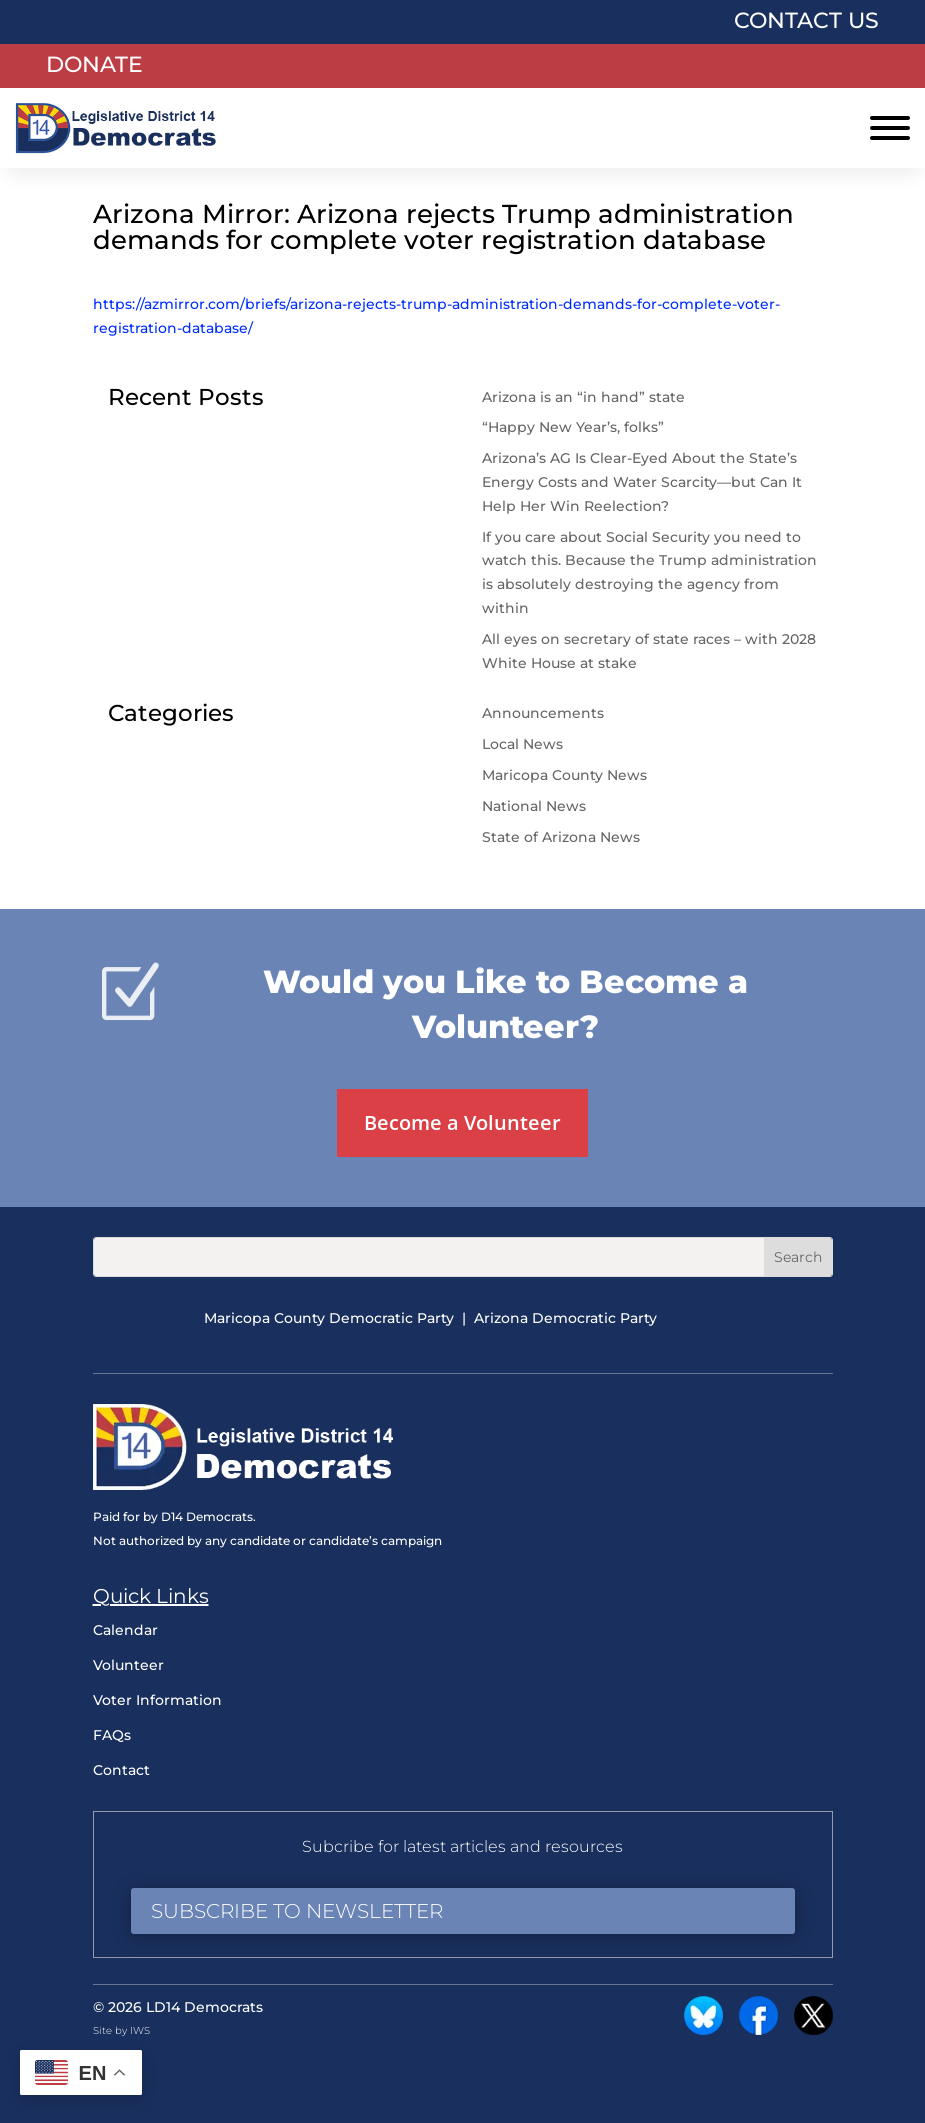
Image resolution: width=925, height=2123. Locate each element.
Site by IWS (121, 2030)
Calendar (125, 1630)
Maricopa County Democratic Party (329, 1318)
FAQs (112, 1735)
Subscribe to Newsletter (297, 1911)
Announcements (543, 713)
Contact (121, 1770)
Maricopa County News (564, 775)
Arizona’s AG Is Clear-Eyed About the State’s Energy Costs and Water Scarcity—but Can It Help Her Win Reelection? (642, 482)
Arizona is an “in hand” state (583, 397)
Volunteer (128, 1665)
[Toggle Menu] (890, 128)
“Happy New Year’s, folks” (575, 427)
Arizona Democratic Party (565, 1318)
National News (534, 806)
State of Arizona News (561, 837)
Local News (522, 744)
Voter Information (157, 1700)
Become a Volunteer (462, 1122)
